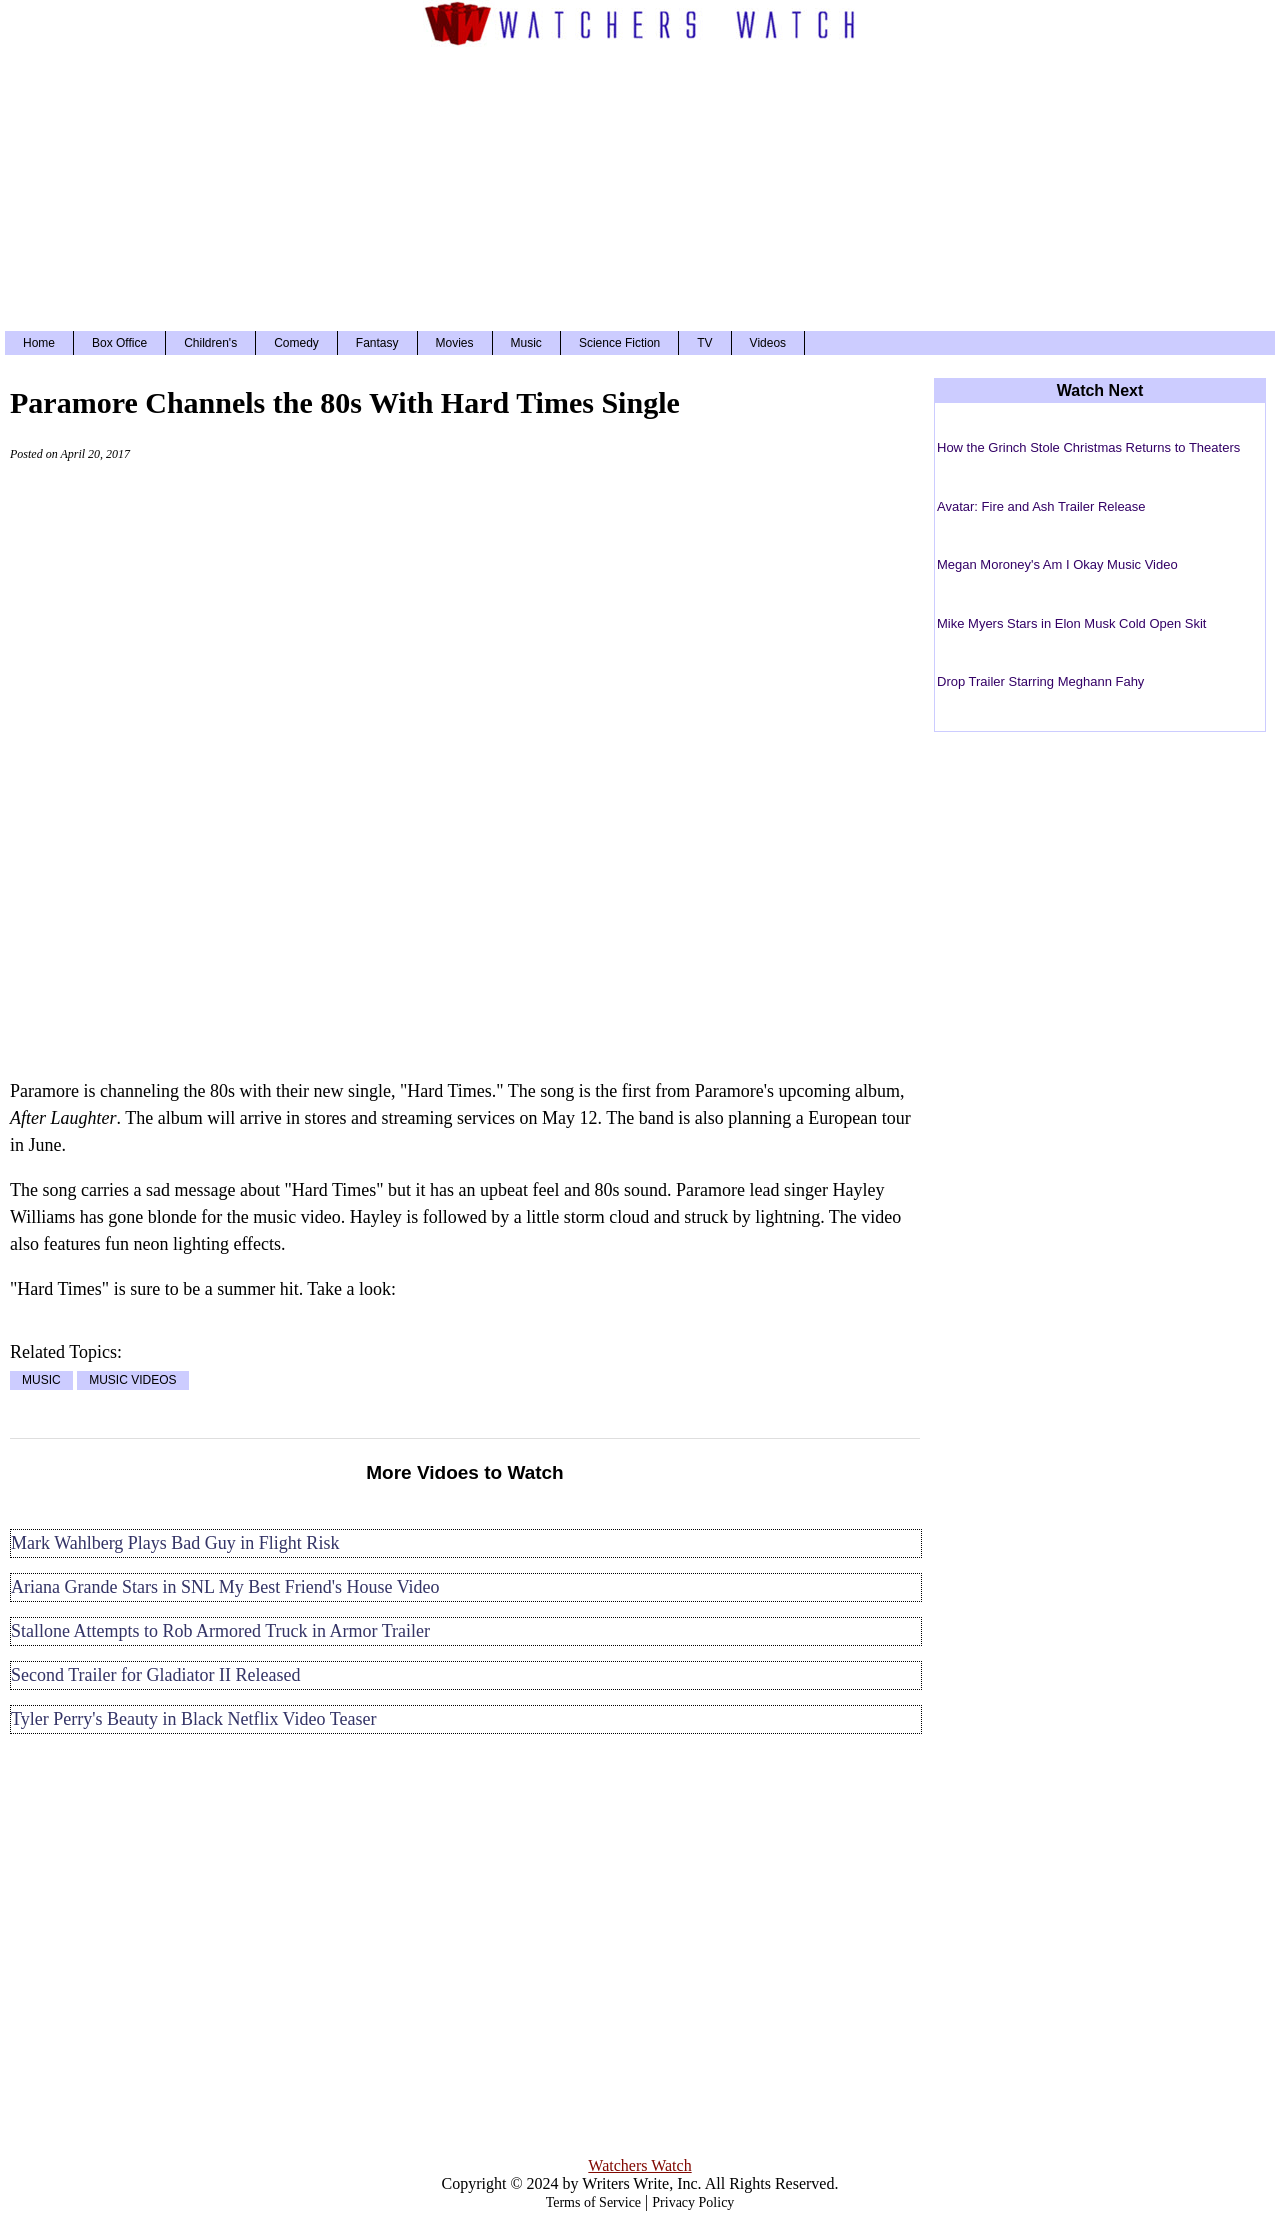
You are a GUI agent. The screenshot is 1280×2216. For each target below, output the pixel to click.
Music (526, 343)
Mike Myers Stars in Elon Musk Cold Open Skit (1071, 623)
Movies (455, 343)
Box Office (119, 343)
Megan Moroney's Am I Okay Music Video (1057, 564)
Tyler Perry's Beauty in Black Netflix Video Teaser (193, 1719)
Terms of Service (593, 2202)
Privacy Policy (693, 2202)
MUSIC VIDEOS (132, 1381)
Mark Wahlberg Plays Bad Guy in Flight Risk (175, 1543)
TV (704, 343)
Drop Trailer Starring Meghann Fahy (1040, 681)
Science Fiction (619, 343)
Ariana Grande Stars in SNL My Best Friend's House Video (225, 1587)
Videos (768, 343)
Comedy (296, 343)
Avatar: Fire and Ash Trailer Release (1041, 506)
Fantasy (377, 343)
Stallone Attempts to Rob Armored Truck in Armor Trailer (220, 1631)
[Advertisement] (640, 186)
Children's (210, 343)
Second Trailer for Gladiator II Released (155, 1675)
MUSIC (41, 1381)
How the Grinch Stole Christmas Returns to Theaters (1088, 447)
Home (39, 343)
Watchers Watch (639, 2165)
